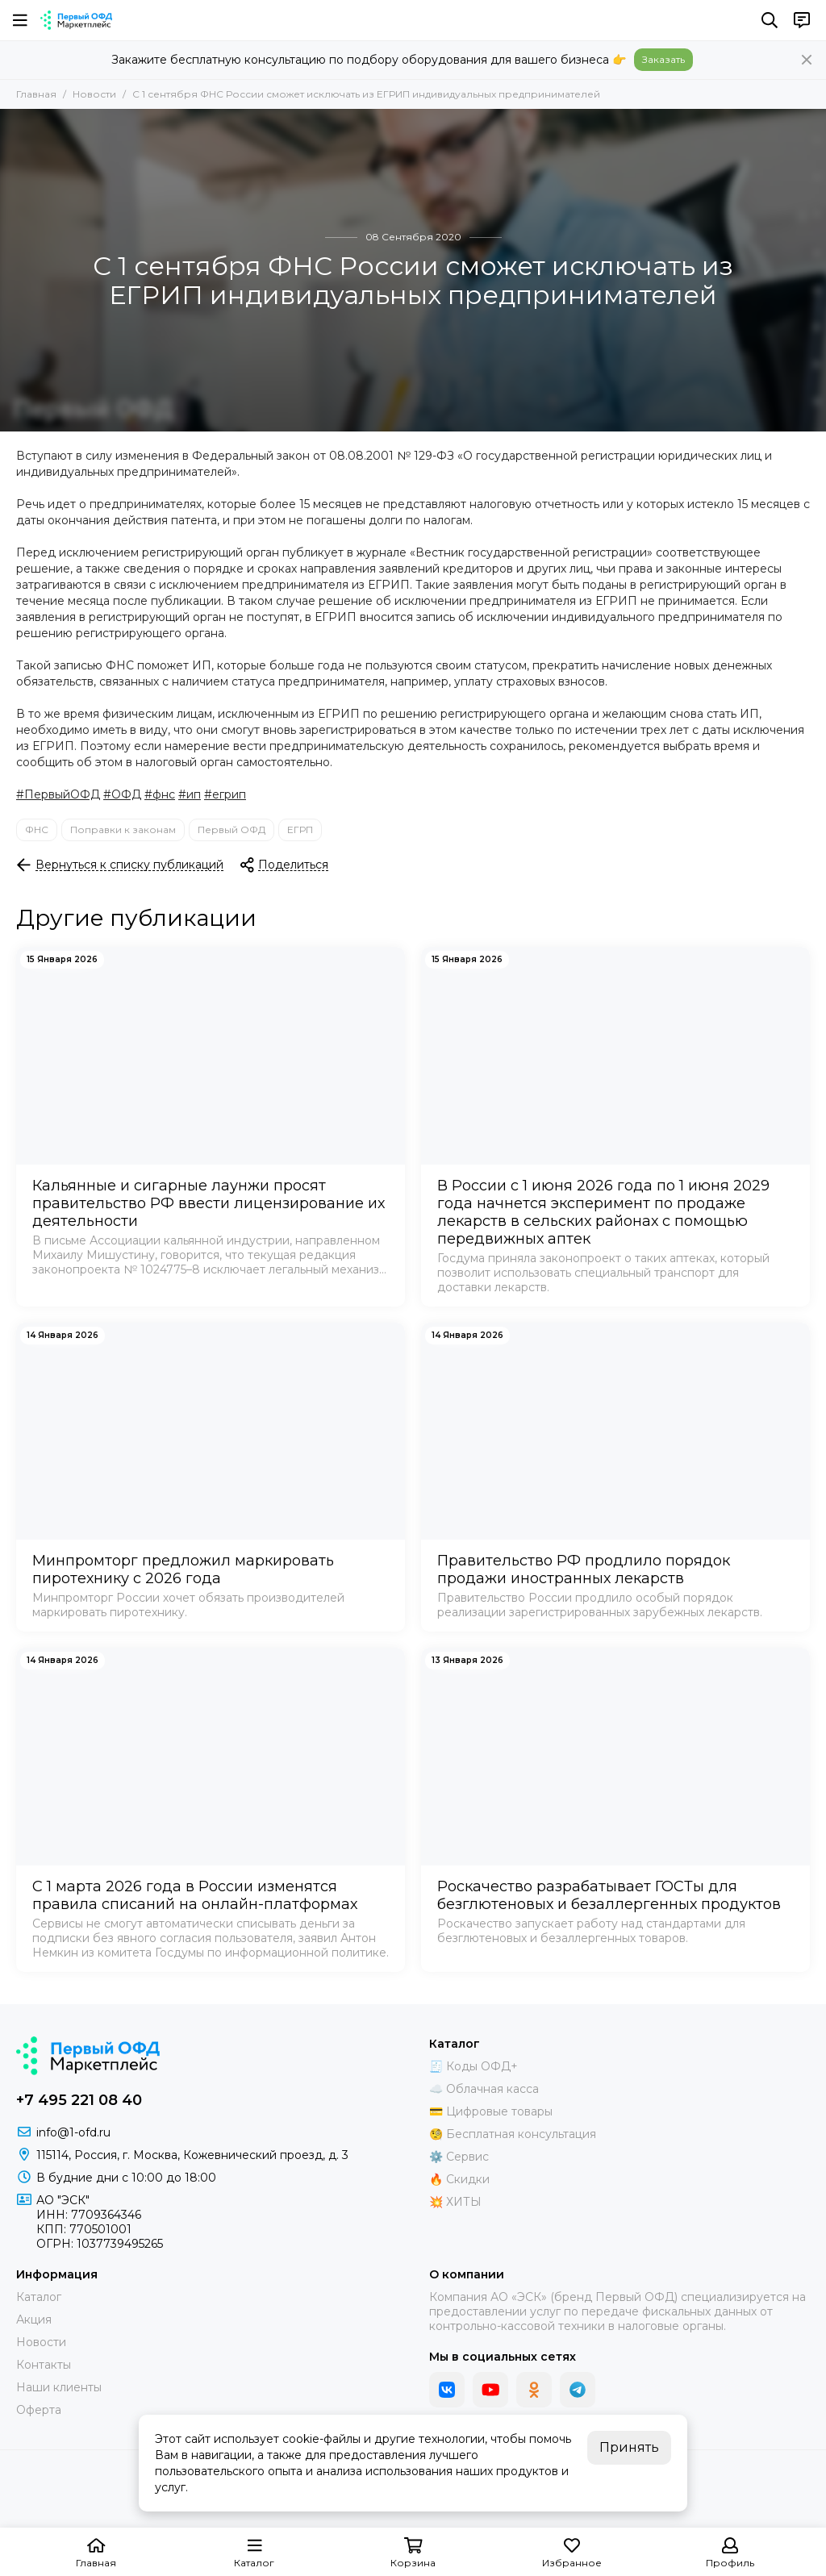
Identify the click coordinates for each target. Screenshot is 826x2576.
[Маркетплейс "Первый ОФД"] (76, 20)
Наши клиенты (59, 2387)
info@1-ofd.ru (73, 2132)
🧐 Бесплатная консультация (512, 2134)
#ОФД (122, 794)
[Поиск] (769, 20)
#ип (189, 794)
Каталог (38, 2297)
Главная (36, 94)
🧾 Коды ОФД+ (473, 2066)
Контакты (43, 2364)
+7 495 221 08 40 (79, 2100)
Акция (34, 2319)
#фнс (159, 794)
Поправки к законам (123, 829)
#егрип (225, 794)
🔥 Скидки (459, 2179)
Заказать (663, 59)
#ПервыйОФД (58, 794)
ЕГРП (300, 829)
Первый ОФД (231, 829)
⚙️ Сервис (459, 2156)
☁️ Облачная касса (484, 2089)
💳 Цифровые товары (491, 2111)
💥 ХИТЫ (455, 2202)
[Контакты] (802, 20)
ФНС (36, 829)
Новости (94, 94)
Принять (629, 2447)
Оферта (38, 2410)
